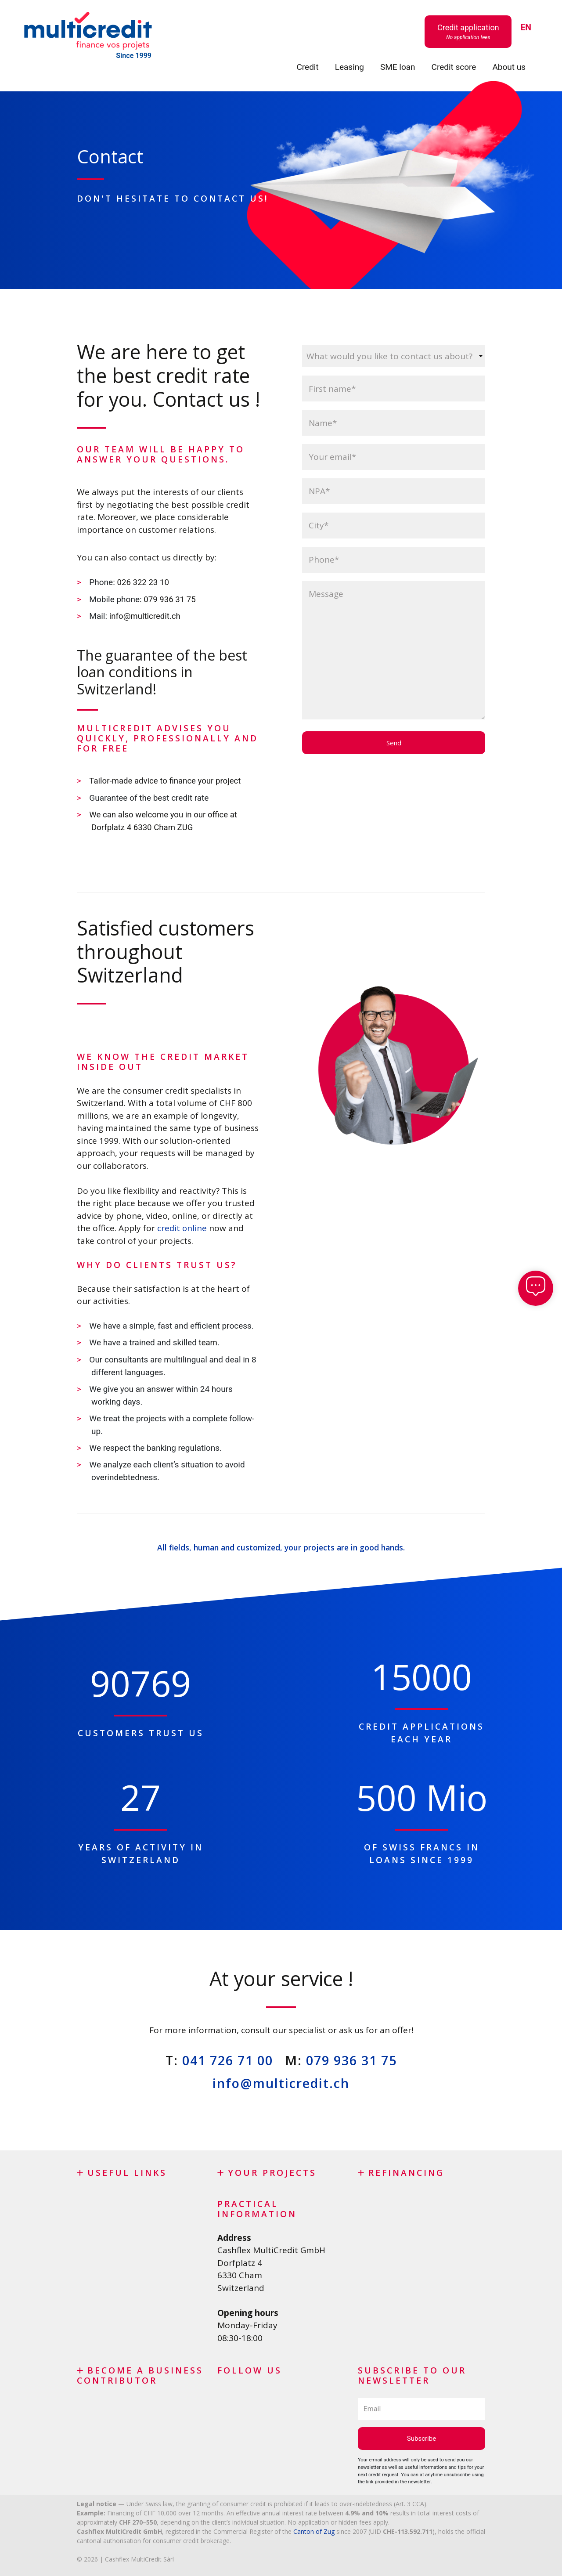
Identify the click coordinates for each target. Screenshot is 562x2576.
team (208, 1341)
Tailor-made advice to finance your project (167, 780)
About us (509, 67)
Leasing (349, 67)
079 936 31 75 (170, 599)
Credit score (454, 67)
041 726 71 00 (227, 2057)
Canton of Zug (314, 2529)
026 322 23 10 (143, 582)
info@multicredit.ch (145, 616)
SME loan (397, 67)
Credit (307, 67)
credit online (182, 1226)
